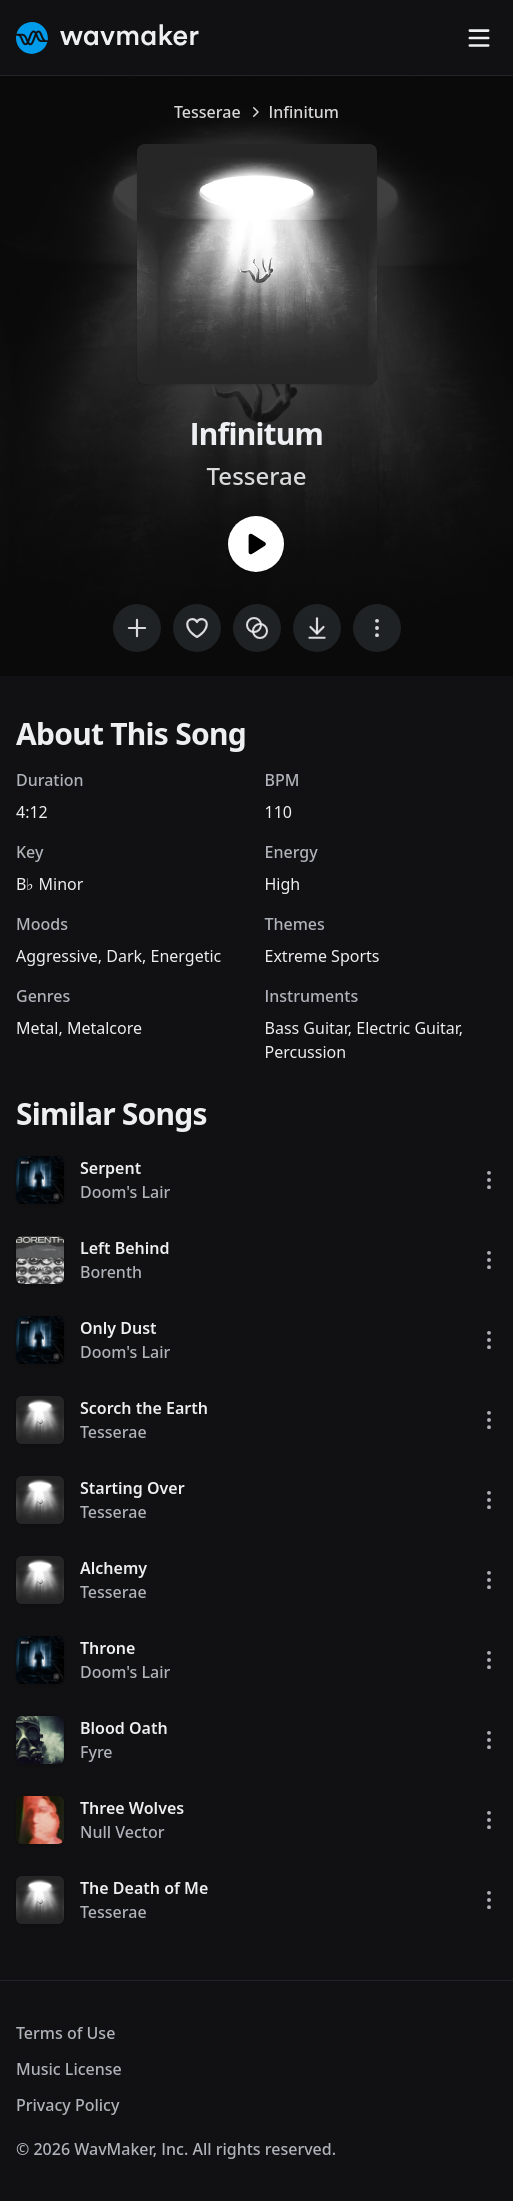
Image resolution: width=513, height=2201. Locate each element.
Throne (107, 1648)
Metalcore (104, 1028)
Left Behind (125, 1248)
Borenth (111, 1272)
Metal (37, 1028)
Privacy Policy (67, 2105)
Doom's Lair (125, 1192)
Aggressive (57, 956)
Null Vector (122, 1832)
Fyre (96, 1752)
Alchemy (113, 1568)
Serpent (110, 1168)
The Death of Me (144, 1888)
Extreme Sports (322, 956)
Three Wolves (132, 1808)
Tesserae (207, 112)
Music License (69, 2069)
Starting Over (132, 1488)
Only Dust (118, 1328)
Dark (124, 956)
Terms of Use (65, 2033)
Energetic (186, 956)
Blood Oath (124, 1728)
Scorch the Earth (144, 1408)
